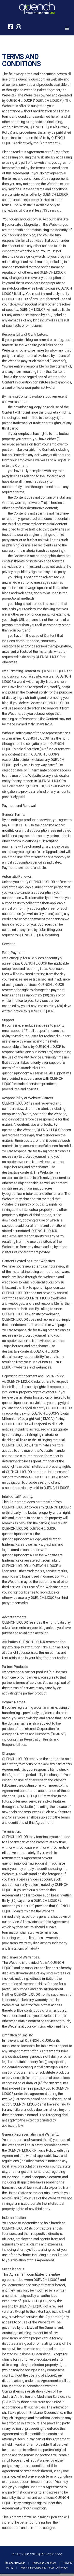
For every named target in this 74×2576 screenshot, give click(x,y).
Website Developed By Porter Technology (44, 2567)
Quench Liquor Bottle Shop (43, 2554)
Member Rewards (15, 2562)
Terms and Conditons (44, 2562)
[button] (66, 27)
